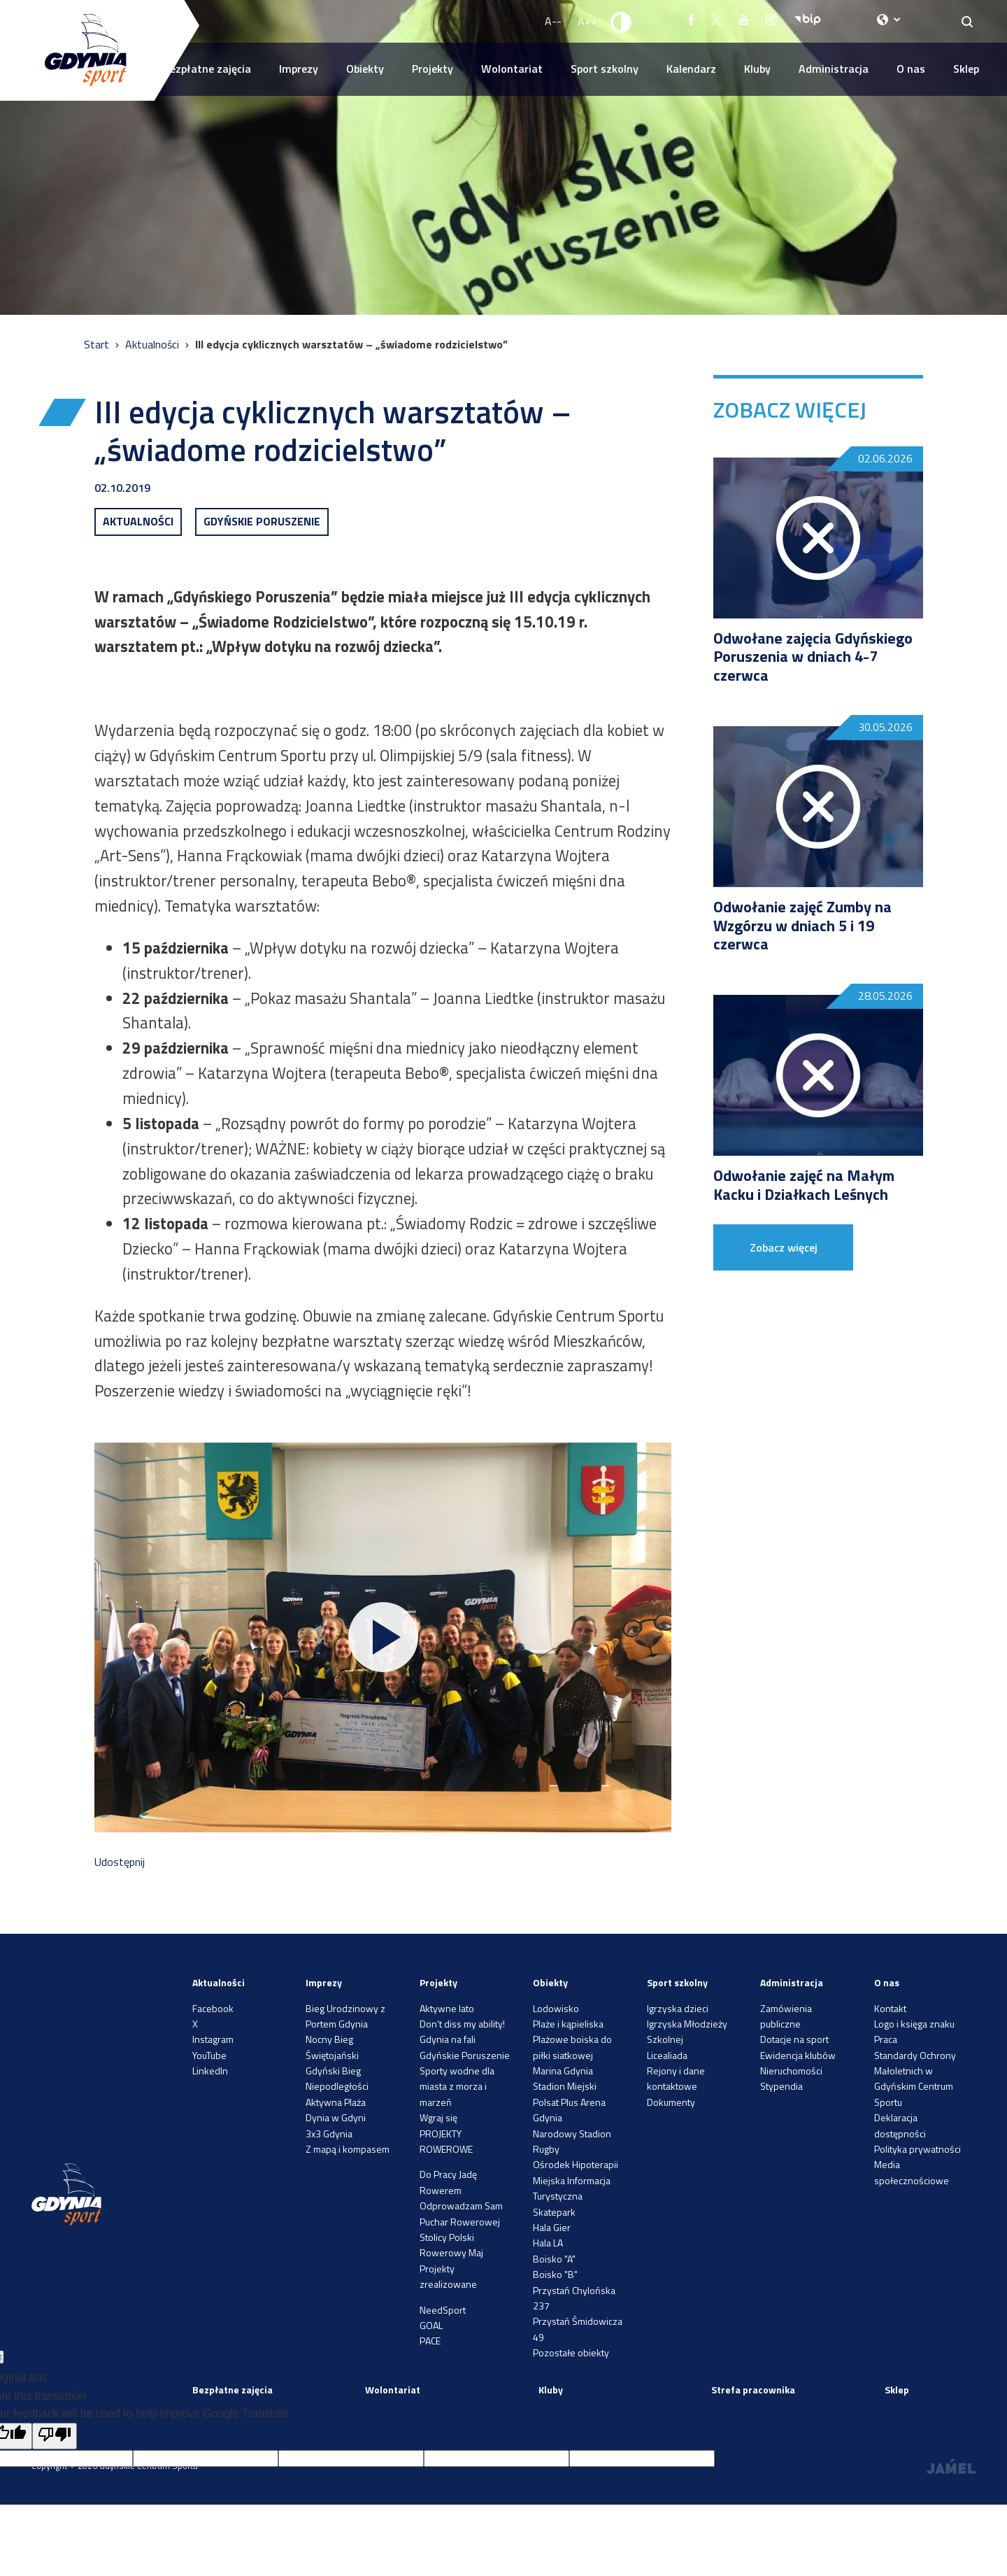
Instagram (213, 2039)
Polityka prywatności (917, 2149)
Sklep (966, 68)
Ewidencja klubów (798, 2055)
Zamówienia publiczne (786, 2016)
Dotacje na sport (794, 2039)
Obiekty (365, 68)
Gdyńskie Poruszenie (465, 2055)
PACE (430, 2340)
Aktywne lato (447, 2008)
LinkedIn (210, 2070)
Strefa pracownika (753, 2389)
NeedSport (443, 2309)
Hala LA (548, 2242)
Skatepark (554, 2212)
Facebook (213, 2008)
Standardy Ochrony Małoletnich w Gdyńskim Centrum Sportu (915, 2078)
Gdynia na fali (448, 2039)
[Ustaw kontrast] (621, 21)
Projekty (432, 68)
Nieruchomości (791, 2070)
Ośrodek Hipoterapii (575, 2164)
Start (98, 344)
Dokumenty (671, 2102)
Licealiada (667, 2055)
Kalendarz (691, 68)
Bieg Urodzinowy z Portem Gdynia (345, 2016)
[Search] (967, 21)
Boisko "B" (555, 2274)
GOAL (431, 2325)
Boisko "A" (554, 2258)
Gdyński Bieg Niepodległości (337, 2078)
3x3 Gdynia (329, 2133)
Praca (885, 2039)
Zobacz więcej (783, 1247)
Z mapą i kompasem (348, 2149)
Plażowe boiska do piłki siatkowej (572, 2047)
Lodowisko (556, 2008)
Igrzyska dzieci (677, 2008)
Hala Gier (552, 2227)
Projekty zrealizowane (448, 2276)
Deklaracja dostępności (900, 2125)
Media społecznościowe (911, 2172)
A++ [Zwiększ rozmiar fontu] (587, 21)
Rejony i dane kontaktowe (676, 2078)
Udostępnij (119, 1861)
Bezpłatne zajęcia (207, 68)
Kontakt (890, 2008)
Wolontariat (512, 68)
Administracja (834, 68)
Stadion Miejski (565, 2086)
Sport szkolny (604, 68)
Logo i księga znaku (914, 2023)
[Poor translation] (54, 2436)
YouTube (209, 2055)
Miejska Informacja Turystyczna (571, 2188)
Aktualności (153, 344)
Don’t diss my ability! (462, 2023)
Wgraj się (438, 2117)
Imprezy (298, 68)
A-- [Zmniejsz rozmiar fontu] (553, 21)
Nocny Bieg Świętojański (332, 2047)
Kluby (757, 68)
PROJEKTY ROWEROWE (446, 2141)
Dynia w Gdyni (336, 2117)
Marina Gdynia (563, 2070)
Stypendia (781, 2086)
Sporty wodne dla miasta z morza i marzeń (457, 2086)
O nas (911, 68)
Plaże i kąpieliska (568, 2023)
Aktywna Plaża (336, 2102)
